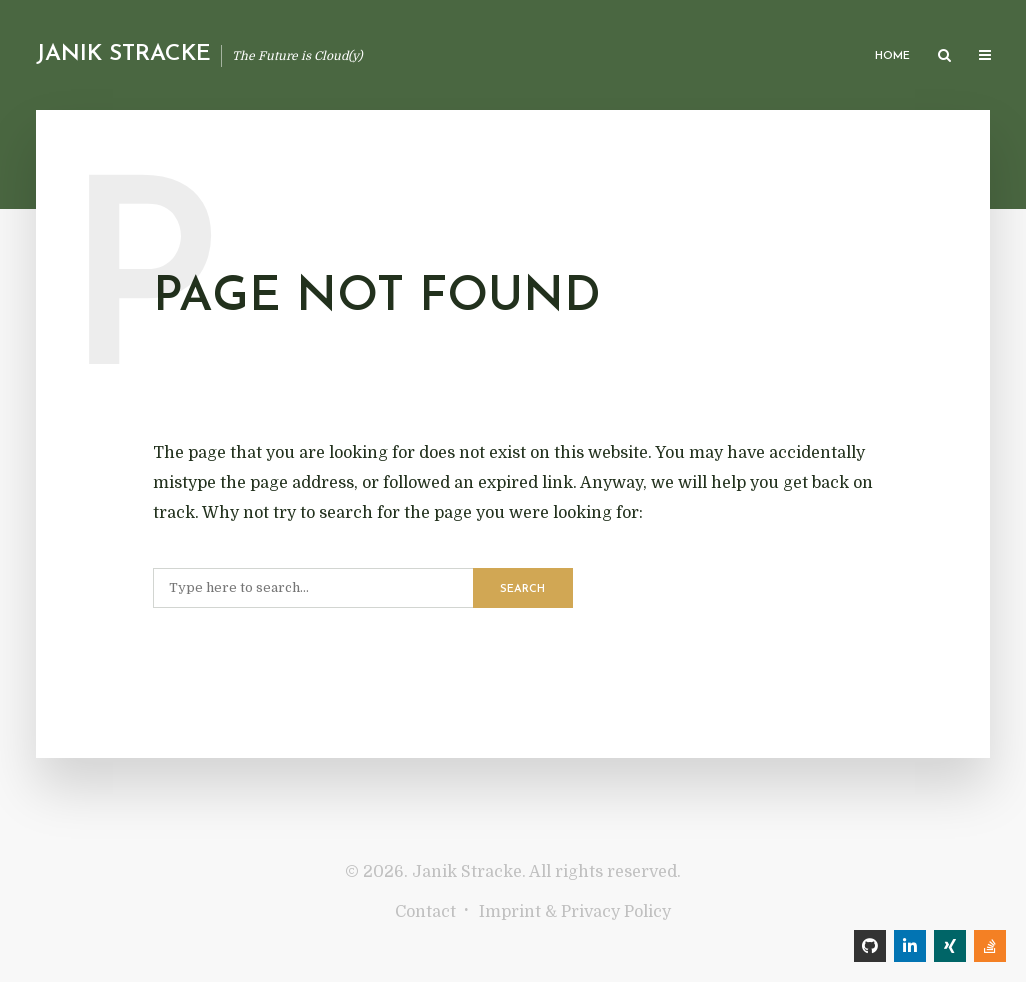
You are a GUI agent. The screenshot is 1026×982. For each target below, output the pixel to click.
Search (522, 589)
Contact (425, 912)
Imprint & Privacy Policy (575, 912)
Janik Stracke (123, 54)
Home (892, 56)
